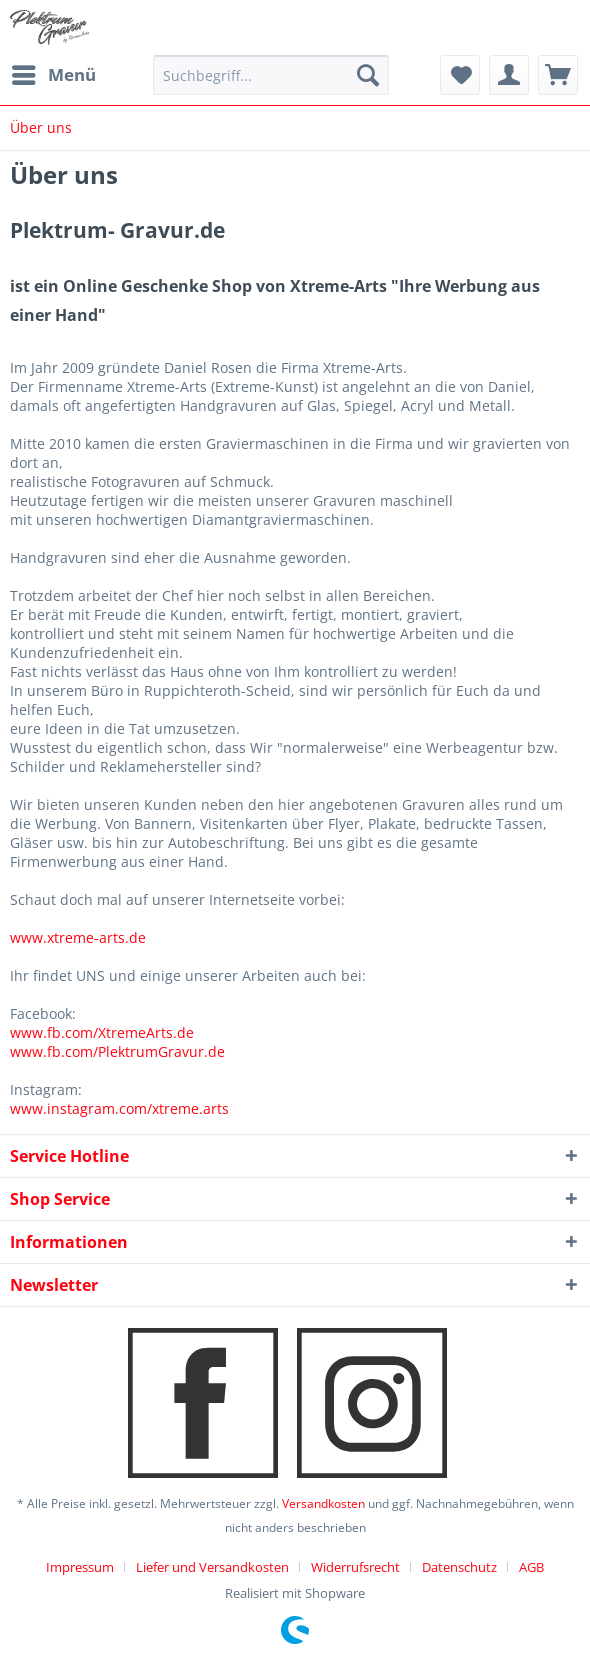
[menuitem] (53, 75)
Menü (54, 72)
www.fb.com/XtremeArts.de (102, 1032)
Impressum (80, 1567)
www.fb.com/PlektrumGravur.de (117, 1051)
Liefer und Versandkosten (212, 1567)
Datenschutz (459, 1567)
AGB (531, 1567)
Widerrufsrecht (355, 1567)
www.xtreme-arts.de (78, 937)
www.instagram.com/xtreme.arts (119, 1108)
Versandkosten (323, 1503)
